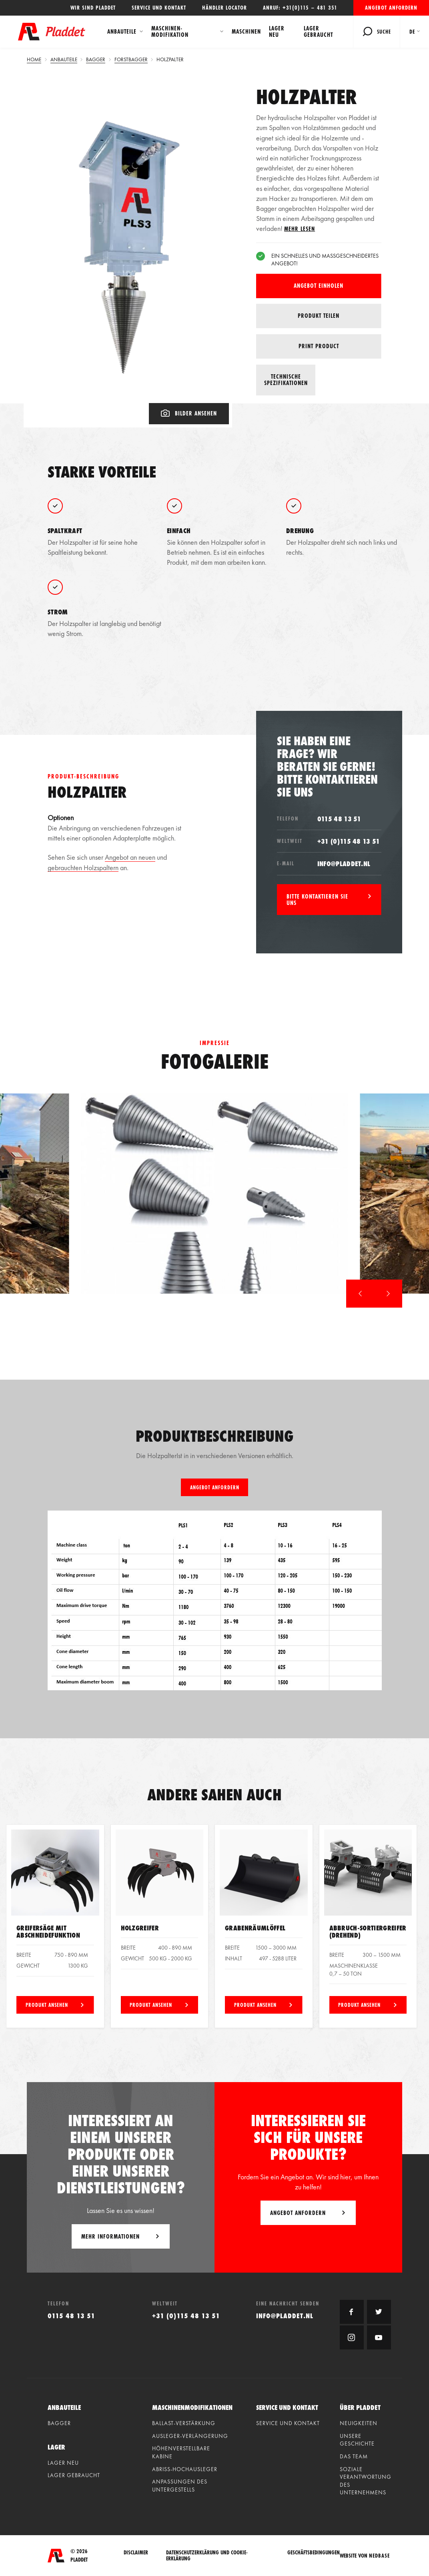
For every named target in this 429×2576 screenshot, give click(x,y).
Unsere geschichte (357, 2440)
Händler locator (224, 8)
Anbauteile (121, 31)
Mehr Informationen (110, 2236)
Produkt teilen (318, 316)
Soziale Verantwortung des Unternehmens (365, 2481)
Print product (319, 346)
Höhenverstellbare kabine (181, 2452)
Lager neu (277, 31)
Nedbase (379, 2556)
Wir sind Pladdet (93, 8)
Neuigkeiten (358, 2423)
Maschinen (246, 31)
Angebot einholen (318, 285)
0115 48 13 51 (339, 818)
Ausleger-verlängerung (190, 2436)
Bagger (59, 2423)
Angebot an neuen (130, 857)
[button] (360, 1294)
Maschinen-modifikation (169, 31)
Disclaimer (136, 2553)
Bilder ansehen (189, 413)
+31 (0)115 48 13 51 (348, 841)
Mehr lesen (299, 229)
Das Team (354, 2456)
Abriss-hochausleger (184, 2469)
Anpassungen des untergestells (179, 2485)
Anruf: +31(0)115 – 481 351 (300, 8)
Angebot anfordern (391, 8)
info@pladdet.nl (344, 863)
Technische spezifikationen (286, 379)
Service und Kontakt (159, 8)
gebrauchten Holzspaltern (83, 867)
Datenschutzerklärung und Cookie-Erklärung (207, 2556)
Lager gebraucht (318, 31)
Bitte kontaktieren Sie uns (317, 899)
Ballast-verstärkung (183, 2423)
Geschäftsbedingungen (313, 2553)
